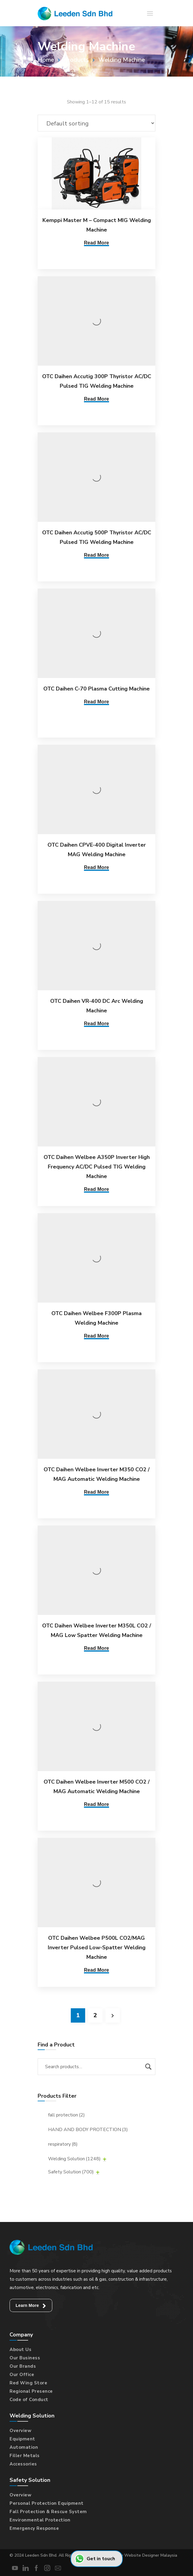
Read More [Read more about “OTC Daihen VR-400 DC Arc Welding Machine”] (96, 1023)
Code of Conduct (29, 2400)
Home (46, 60)
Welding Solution (74, 2159)
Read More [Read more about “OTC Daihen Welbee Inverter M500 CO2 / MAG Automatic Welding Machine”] (96, 1804)
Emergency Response (34, 2528)
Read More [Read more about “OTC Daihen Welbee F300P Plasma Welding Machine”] (96, 1335)
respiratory (63, 2144)
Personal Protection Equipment (47, 2503)
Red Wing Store (28, 2383)
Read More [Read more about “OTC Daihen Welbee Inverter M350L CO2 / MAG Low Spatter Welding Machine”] (96, 1648)
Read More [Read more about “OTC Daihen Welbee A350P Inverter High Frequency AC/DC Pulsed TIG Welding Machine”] (96, 1189)
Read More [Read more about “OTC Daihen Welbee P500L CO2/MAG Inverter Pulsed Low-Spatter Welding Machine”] (96, 1970)
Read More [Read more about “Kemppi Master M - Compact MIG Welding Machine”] (96, 242)
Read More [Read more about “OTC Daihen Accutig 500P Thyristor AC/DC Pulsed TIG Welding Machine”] (96, 555)
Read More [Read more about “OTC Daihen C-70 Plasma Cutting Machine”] (96, 701)
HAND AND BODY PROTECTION (88, 2129)
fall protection (66, 2115)
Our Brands (23, 2366)
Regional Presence (31, 2391)
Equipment (22, 2439)
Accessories (23, 2464)
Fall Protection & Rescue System (48, 2512)
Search (148, 2067)
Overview (20, 2431)
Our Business (25, 2358)
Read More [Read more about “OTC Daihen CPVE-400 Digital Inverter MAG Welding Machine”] (96, 867)
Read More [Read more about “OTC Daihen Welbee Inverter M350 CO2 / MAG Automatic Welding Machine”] (96, 1492)
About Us (20, 2349)
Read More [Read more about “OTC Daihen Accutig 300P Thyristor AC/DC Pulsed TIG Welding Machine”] (96, 398)
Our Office (22, 2375)
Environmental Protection (40, 2520)
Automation (24, 2447)
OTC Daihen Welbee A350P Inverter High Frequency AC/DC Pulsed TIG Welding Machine (97, 1167)
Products (76, 60)
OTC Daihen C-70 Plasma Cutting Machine (96, 688)
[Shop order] (96, 123)
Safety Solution (71, 2172)
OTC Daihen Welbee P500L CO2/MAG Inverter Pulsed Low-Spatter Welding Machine (96, 1947)
